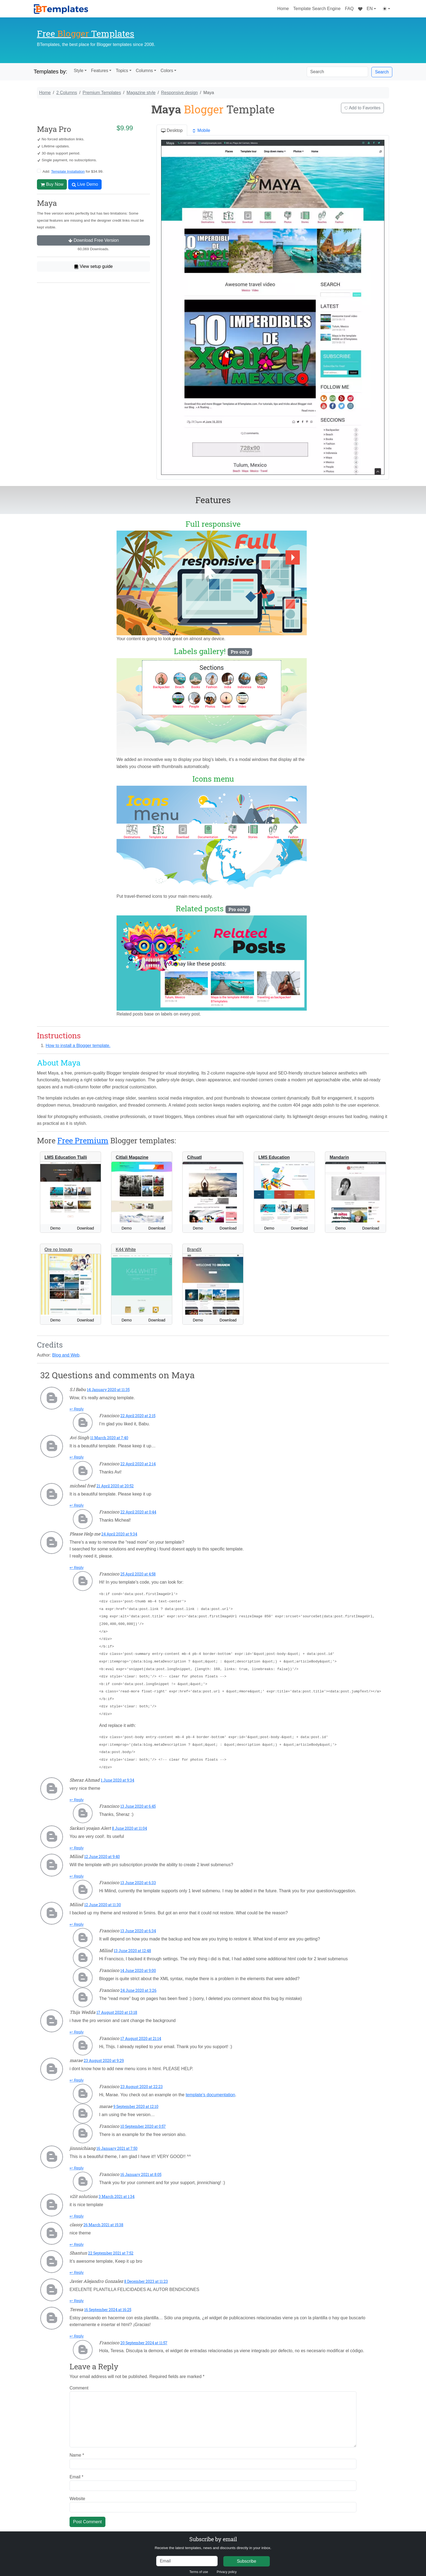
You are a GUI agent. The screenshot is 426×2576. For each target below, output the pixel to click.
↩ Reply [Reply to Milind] (77, 1870)
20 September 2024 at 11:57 (143, 2336)
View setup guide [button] (93, 266)
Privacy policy (227, 2566)
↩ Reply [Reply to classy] (77, 2238)
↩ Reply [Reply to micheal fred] (77, 1505)
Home (283, 8)
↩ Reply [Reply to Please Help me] (77, 1567)
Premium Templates (102, 92)
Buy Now (51, 184)
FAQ (349, 8)
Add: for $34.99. (72, 171)
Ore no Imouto (58, 1249)
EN (370, 8)
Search (382, 72)
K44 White (126, 1249)
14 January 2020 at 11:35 (108, 1389)
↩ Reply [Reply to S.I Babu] (77, 1409)
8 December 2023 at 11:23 (146, 2275)
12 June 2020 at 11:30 (102, 1898)
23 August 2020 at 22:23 (141, 2080)
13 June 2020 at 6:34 (138, 1924)
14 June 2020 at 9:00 (138, 1964)
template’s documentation (210, 2088)
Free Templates (85, 33)
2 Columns (66, 92)
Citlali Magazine (132, 1157)
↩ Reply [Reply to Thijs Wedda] (77, 2026)
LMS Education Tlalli (66, 1157)
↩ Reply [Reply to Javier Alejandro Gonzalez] (77, 2295)
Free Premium (82, 1140)
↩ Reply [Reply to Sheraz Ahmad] (77, 1794)
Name (77, 2449)
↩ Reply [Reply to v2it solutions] (77, 2210)
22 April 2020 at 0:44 (138, 1512)
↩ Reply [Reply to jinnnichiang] (77, 2162)
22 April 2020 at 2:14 (138, 1463)
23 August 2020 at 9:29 (104, 2054)
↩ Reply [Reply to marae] (77, 2074)
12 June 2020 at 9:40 (102, 1850)
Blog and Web (65, 1355)
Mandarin (339, 1157)
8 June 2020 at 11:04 (129, 1822)
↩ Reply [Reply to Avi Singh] (77, 1457)
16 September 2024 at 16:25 (107, 2303)
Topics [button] (122, 70)
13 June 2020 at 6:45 (138, 1800)
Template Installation (68, 171)
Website (77, 2492)
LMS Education (274, 1157)
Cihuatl (194, 1157)
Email (76, 2471)
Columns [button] (144, 70)
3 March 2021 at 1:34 (116, 2190)
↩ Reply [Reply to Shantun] (77, 2266)
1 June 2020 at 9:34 (117, 1774)
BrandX (194, 1249)
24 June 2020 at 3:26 (138, 1984)
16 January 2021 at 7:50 (116, 2142)
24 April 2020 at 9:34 (119, 1534)
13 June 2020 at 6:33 (138, 1876)
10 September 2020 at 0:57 (143, 2120)
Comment (79, 2382)
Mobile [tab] (201, 130)
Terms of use (198, 2566)
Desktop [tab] (172, 130)
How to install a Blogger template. (78, 1045)
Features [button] (99, 70)
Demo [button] (55, 1228)
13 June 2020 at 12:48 (132, 1944)
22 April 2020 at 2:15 (137, 1415)
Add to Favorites (362, 108)
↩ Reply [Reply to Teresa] (77, 2330)
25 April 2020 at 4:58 (138, 1574)
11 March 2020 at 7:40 (109, 1437)
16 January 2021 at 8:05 (140, 2168)
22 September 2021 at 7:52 (110, 2247)
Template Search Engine (316, 8)
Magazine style (141, 92)
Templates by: (50, 72)
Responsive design (179, 92)
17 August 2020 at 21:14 (140, 2032)
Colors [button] (167, 70)
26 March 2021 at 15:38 (103, 2218)
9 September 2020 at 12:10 (135, 2100)
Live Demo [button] (85, 184)
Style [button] (78, 70)
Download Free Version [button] (93, 240)
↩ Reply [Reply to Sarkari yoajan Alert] (77, 1842)
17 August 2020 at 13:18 (116, 2006)
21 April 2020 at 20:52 (115, 1485)
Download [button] (85, 1228)
